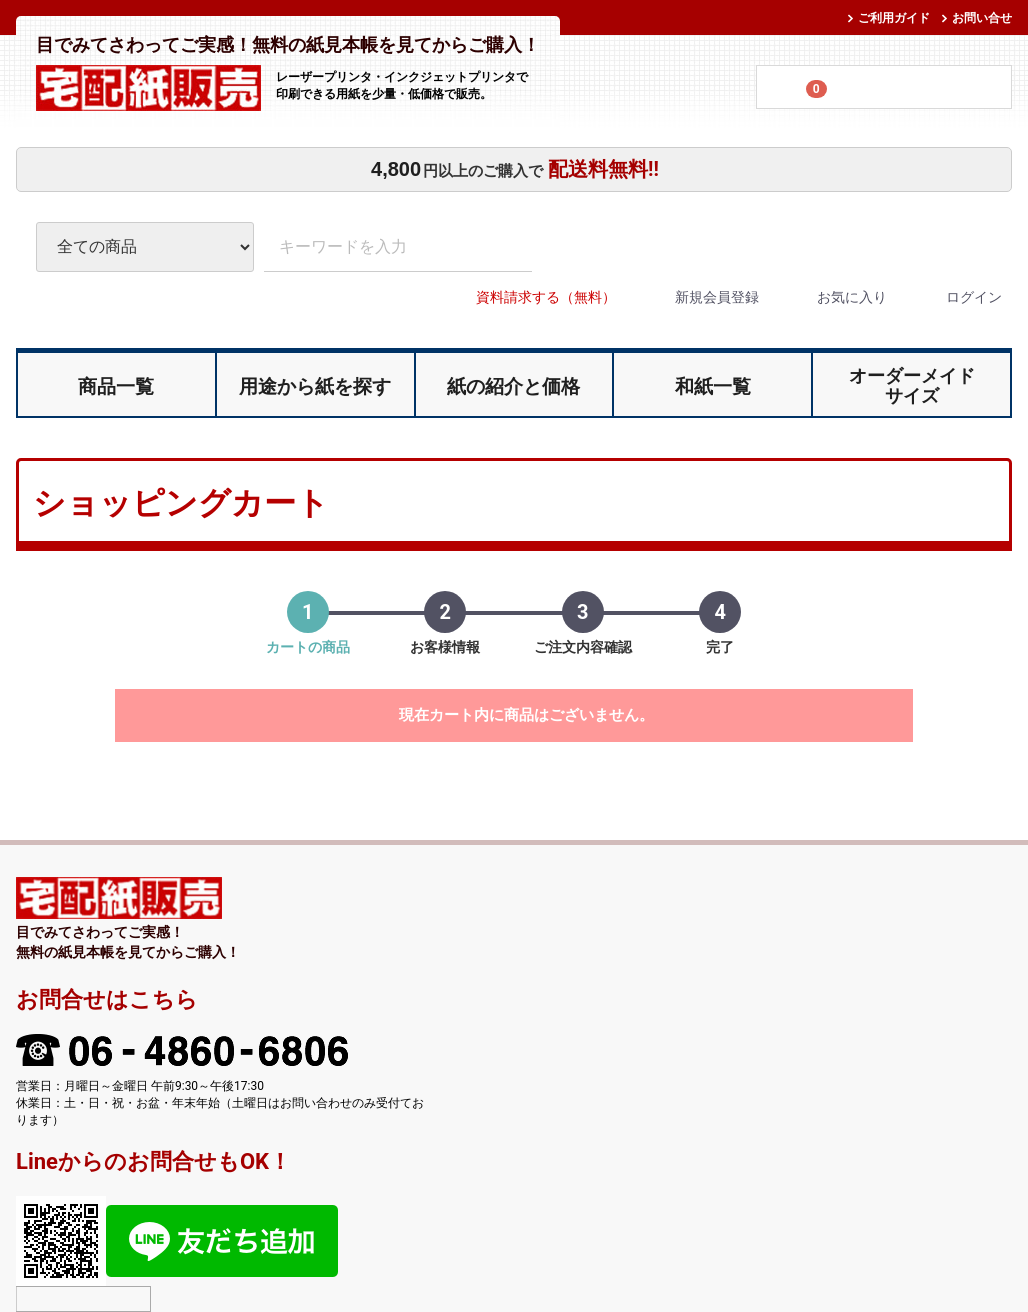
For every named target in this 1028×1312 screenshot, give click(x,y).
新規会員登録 (699, 297)
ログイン (956, 297)
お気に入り (834, 297)
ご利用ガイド (894, 18)
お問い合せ (982, 18)
